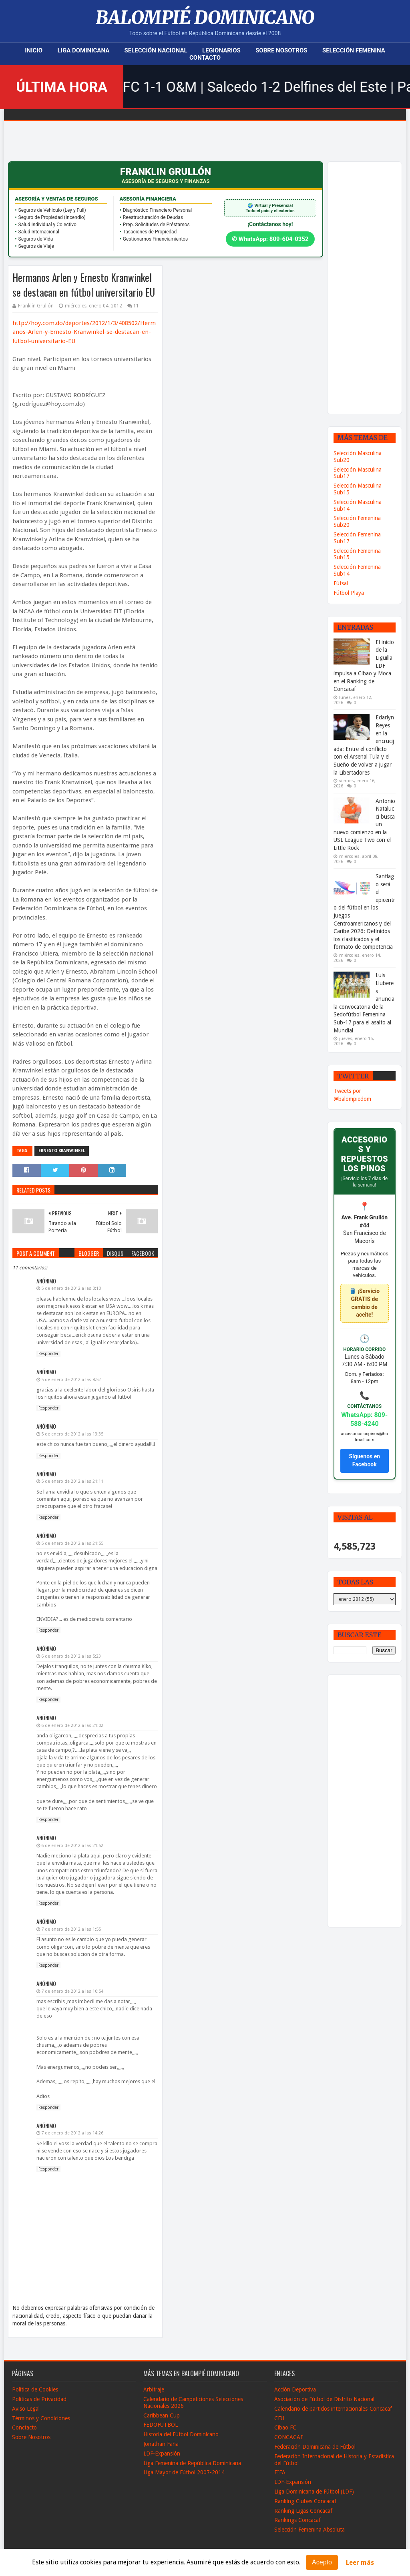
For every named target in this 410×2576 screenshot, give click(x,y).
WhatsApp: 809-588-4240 (364, 1419)
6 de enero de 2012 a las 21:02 (72, 1725)
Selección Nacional (156, 50)
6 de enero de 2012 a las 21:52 (72, 1845)
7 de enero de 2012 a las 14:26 (72, 2133)
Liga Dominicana (83, 50)
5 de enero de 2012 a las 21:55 (72, 1543)
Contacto (205, 57)
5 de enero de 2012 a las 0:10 (71, 1288)
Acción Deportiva (295, 2389)
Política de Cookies (35, 2389)
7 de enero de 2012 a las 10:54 (72, 1991)
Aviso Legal (26, 2408)
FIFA (279, 2472)
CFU (279, 2418)
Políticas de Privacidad (39, 2399)
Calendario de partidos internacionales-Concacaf (333, 2408)
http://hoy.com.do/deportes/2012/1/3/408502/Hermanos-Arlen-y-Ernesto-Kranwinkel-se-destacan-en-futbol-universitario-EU (84, 332)
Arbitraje (153, 2389)
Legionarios (221, 50)
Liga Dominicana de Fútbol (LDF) (314, 2491)
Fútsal (341, 583)
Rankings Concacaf (297, 2520)
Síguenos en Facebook (364, 1460)
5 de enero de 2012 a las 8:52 (71, 1379)
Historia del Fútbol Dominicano (181, 2434)
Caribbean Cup (161, 2415)
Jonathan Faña (161, 2444)
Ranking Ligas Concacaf (303, 2511)
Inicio (33, 50)
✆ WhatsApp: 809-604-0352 (270, 239)
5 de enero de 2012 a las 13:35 (72, 1434)
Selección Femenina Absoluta (309, 2529)
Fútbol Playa (349, 593)
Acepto (322, 2562)
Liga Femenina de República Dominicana (192, 2463)
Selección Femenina (353, 50)
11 (136, 306)
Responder (48, 1353)
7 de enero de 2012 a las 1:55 (71, 1929)
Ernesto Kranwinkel (61, 1150)
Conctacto (24, 2427)
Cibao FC (285, 2427)
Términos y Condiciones (41, 2418)
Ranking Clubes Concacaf (305, 2501)
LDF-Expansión (161, 2453)
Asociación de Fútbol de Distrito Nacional (324, 2399)
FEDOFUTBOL (160, 2424)
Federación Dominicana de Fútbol (315, 2446)
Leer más (360, 2562)
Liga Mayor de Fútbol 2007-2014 (184, 2472)
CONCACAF (288, 2437)
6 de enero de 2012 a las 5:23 (71, 1656)
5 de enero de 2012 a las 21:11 (72, 1481)
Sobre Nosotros (281, 50)
